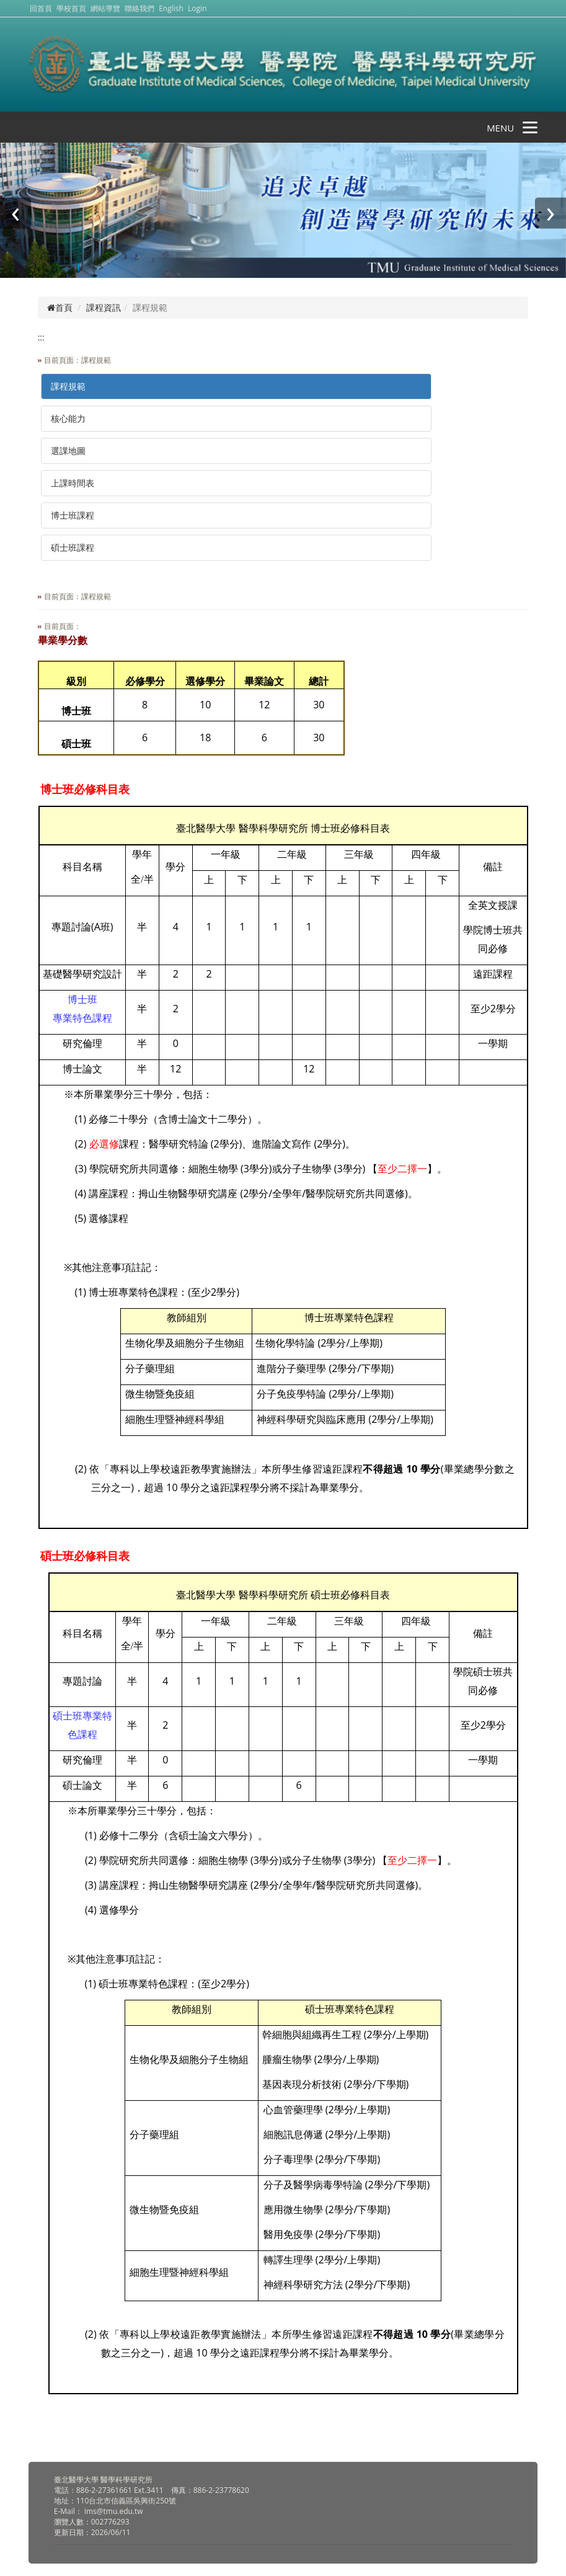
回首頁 (41, 8)
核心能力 (68, 418)
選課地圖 (68, 451)
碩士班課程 (72, 547)
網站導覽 (105, 8)
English (171, 8)
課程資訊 (103, 307)
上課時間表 (72, 483)
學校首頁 (72, 8)
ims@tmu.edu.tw (113, 2511)
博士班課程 (72, 515)
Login (197, 8)
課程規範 (68, 386)
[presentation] (15, 212)
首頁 (60, 307)
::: (41, 337)
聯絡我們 (139, 8)
